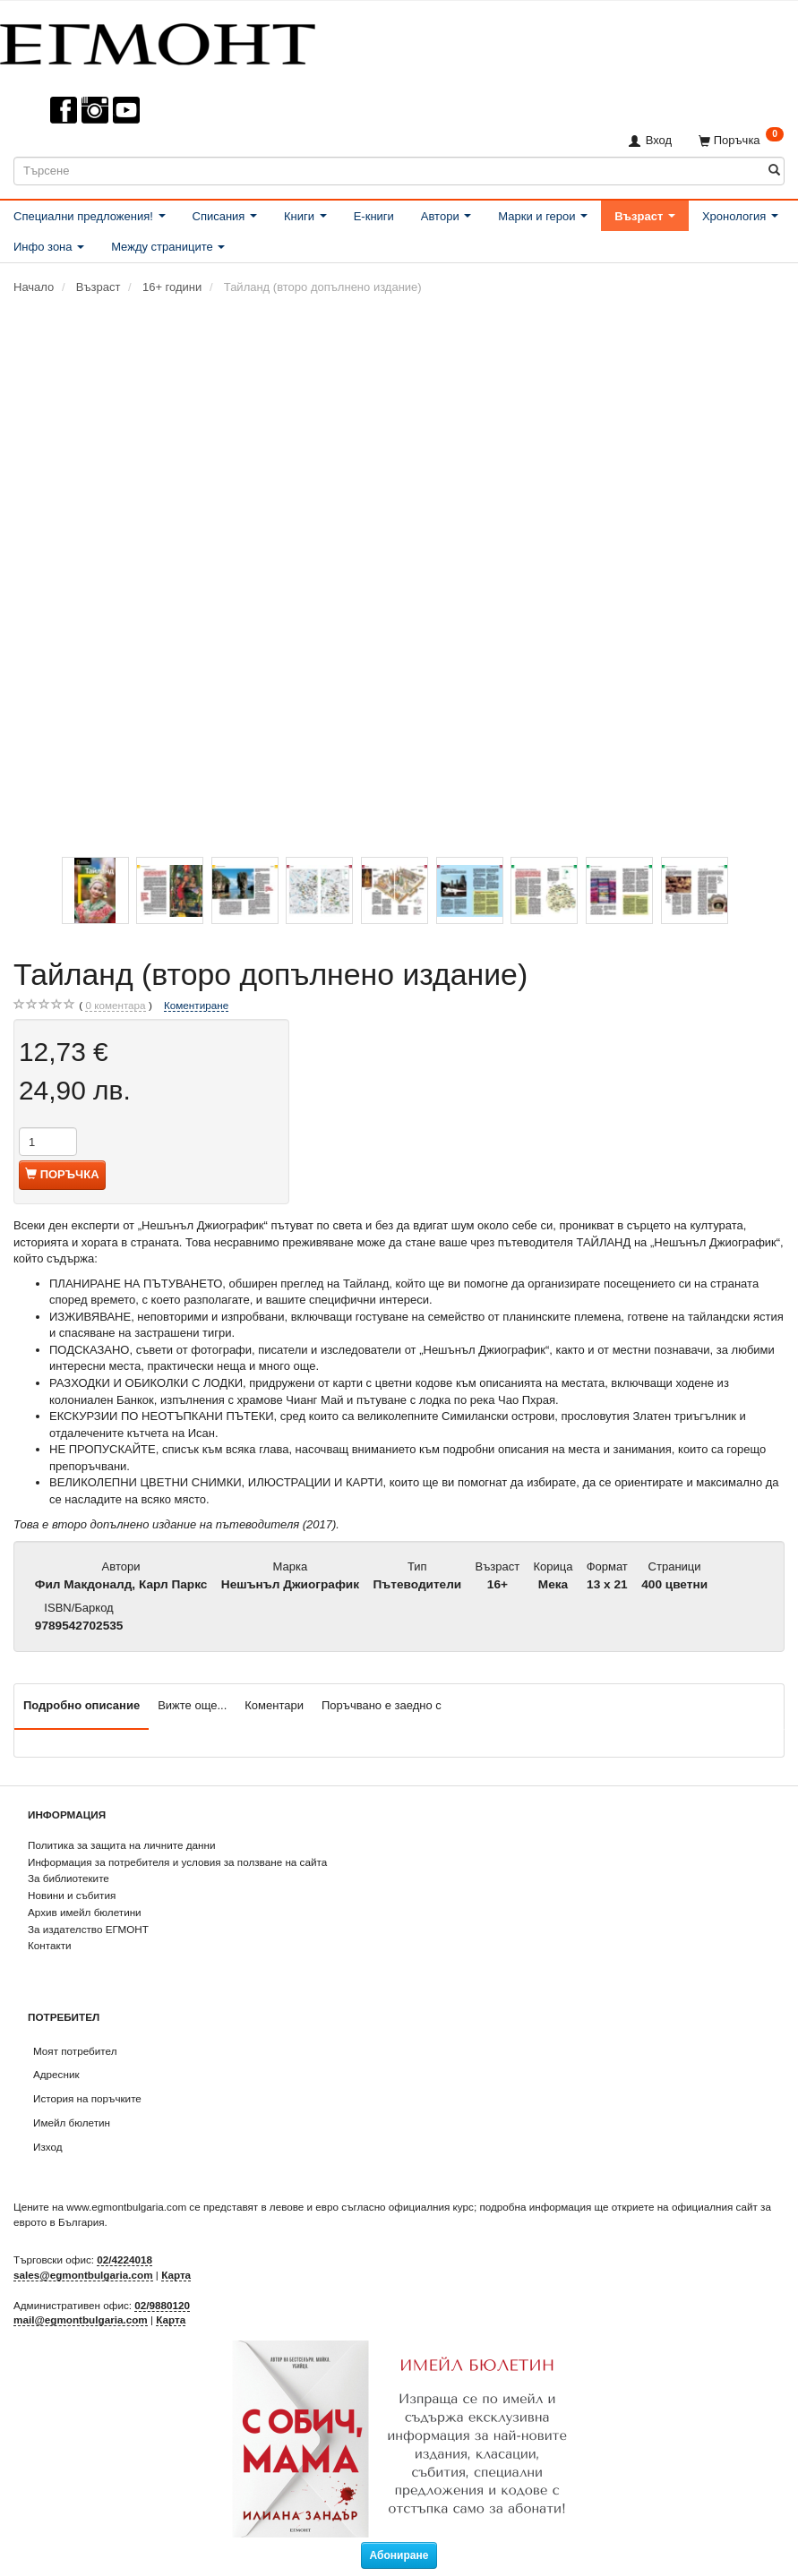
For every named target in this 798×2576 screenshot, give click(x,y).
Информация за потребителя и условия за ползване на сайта (177, 1862)
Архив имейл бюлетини (85, 1912)
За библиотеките (68, 1878)
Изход (48, 2146)
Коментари (274, 1705)
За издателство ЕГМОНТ (88, 1929)
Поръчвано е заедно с (382, 1705)
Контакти (50, 1945)
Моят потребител (74, 2051)
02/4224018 (124, 2259)
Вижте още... (192, 1705)
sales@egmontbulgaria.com (83, 2275)
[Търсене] (774, 170)
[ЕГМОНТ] (157, 41)
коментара (115, 1005)
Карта (176, 2275)
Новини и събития (72, 1895)
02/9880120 (162, 2305)
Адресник (56, 2074)
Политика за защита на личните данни (121, 1845)
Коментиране (196, 1005)
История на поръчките (87, 2098)
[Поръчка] (741, 140)
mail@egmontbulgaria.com (80, 2319)
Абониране (399, 2555)
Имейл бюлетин (71, 2122)
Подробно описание (81, 1705)
